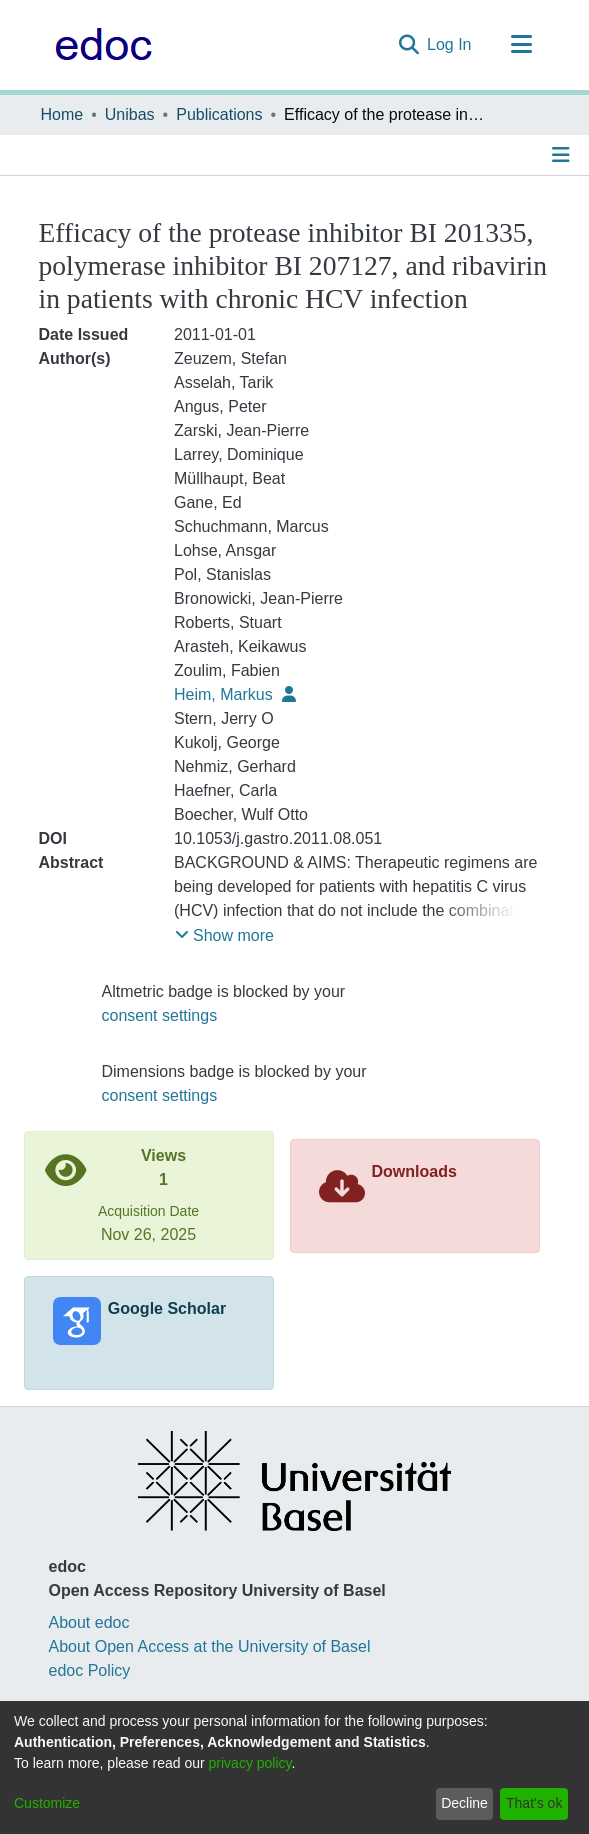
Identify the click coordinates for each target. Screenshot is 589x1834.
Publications (219, 114)
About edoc (89, 1622)
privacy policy (250, 1763)
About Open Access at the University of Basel (210, 1646)
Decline (464, 1803)
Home (62, 114)
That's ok (534, 1803)
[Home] (98, 45)
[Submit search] (408, 45)
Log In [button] (450, 44)
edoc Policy (90, 1670)
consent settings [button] (160, 1015)
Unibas (130, 114)
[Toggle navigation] (522, 45)
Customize (47, 1803)
